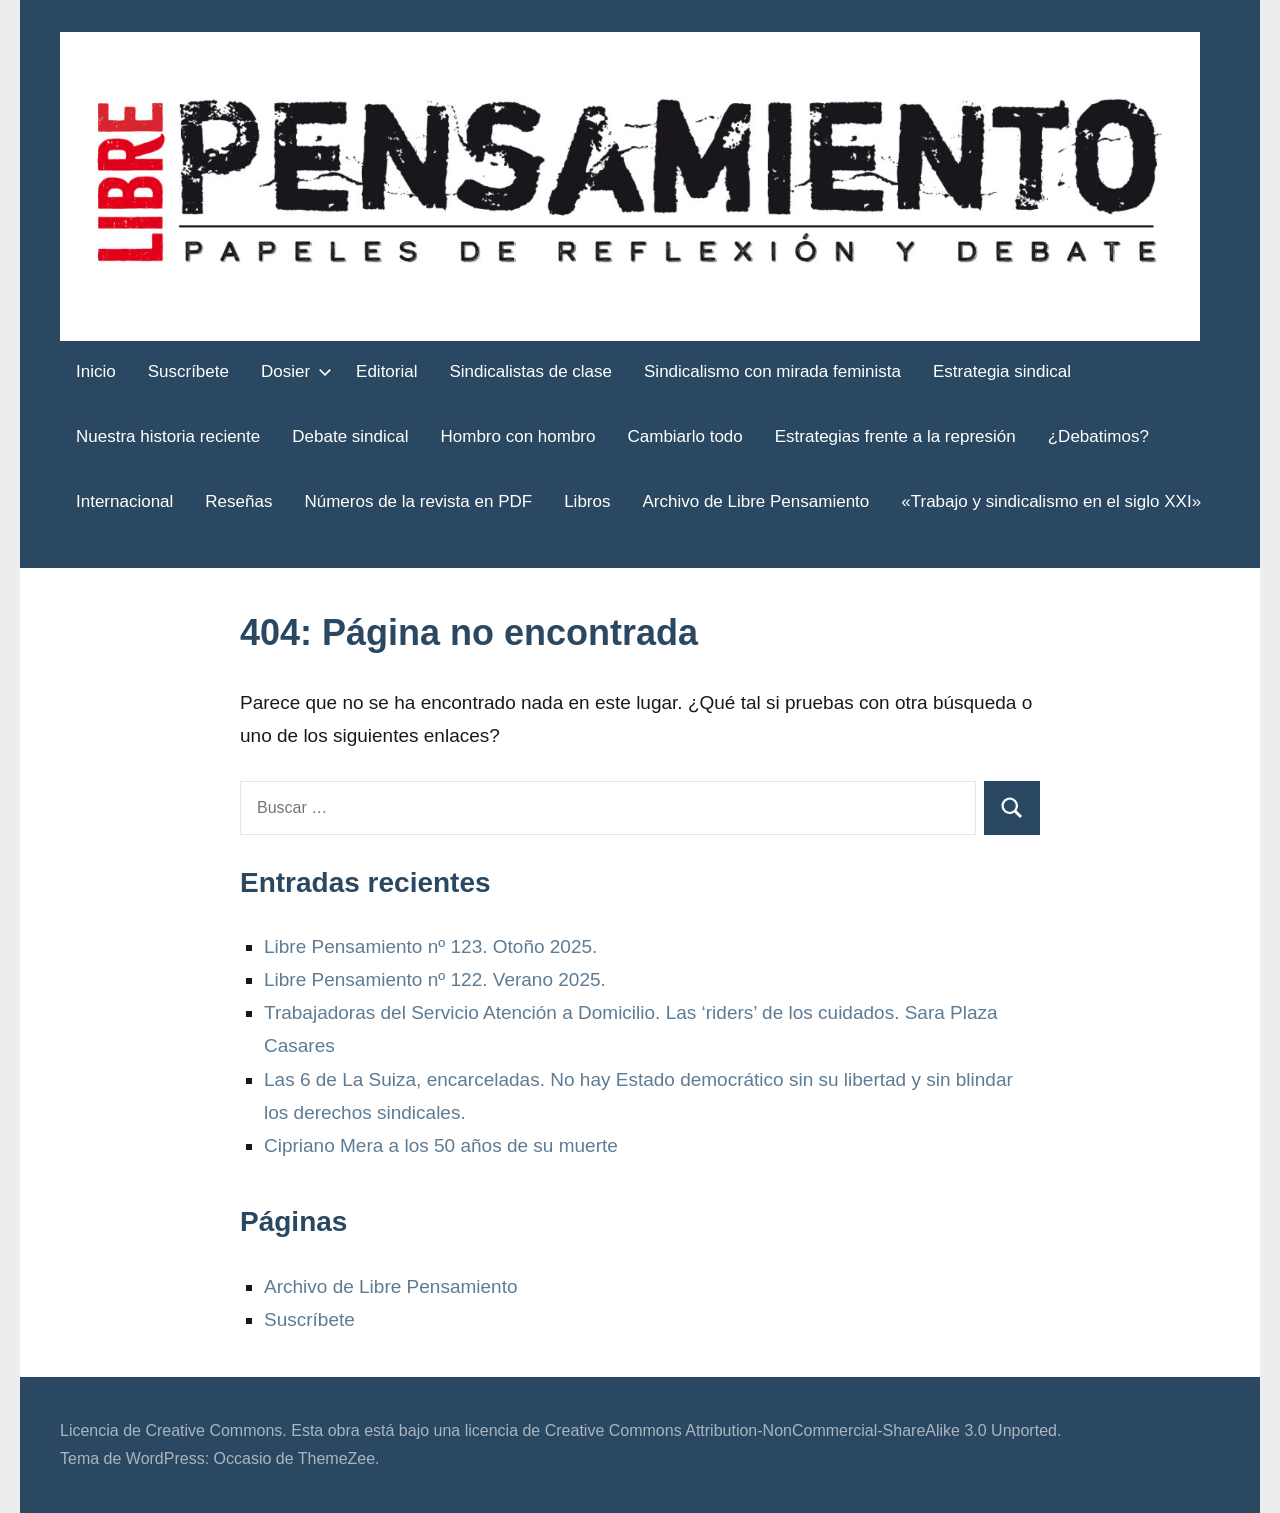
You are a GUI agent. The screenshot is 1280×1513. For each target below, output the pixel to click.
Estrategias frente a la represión (895, 436)
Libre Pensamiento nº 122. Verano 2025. (435, 979)
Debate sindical (350, 436)
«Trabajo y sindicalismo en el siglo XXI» (1051, 501)
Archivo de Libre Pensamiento (755, 501)
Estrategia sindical (1002, 371)
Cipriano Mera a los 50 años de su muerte (441, 1145)
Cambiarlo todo (684, 436)
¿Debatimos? (1098, 436)
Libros (587, 501)
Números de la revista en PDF (418, 501)
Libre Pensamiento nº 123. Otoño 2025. (430, 946)
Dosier (292, 371)
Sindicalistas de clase (531, 371)
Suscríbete (188, 371)
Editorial (386, 371)
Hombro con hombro (518, 436)
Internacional (124, 501)
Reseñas (238, 501)
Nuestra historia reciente (168, 436)
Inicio (96, 371)
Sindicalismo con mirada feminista (772, 371)
